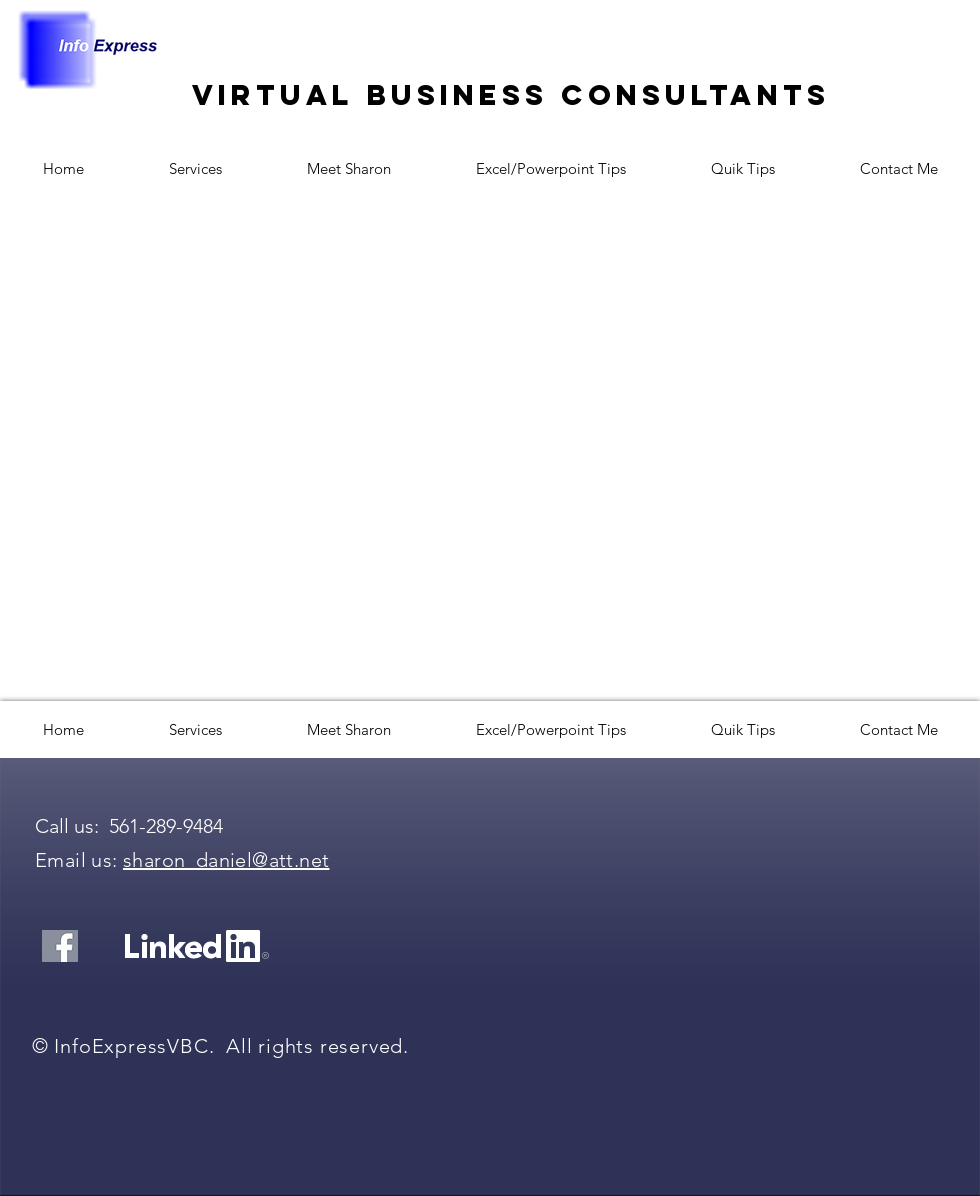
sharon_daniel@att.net (226, 860)
